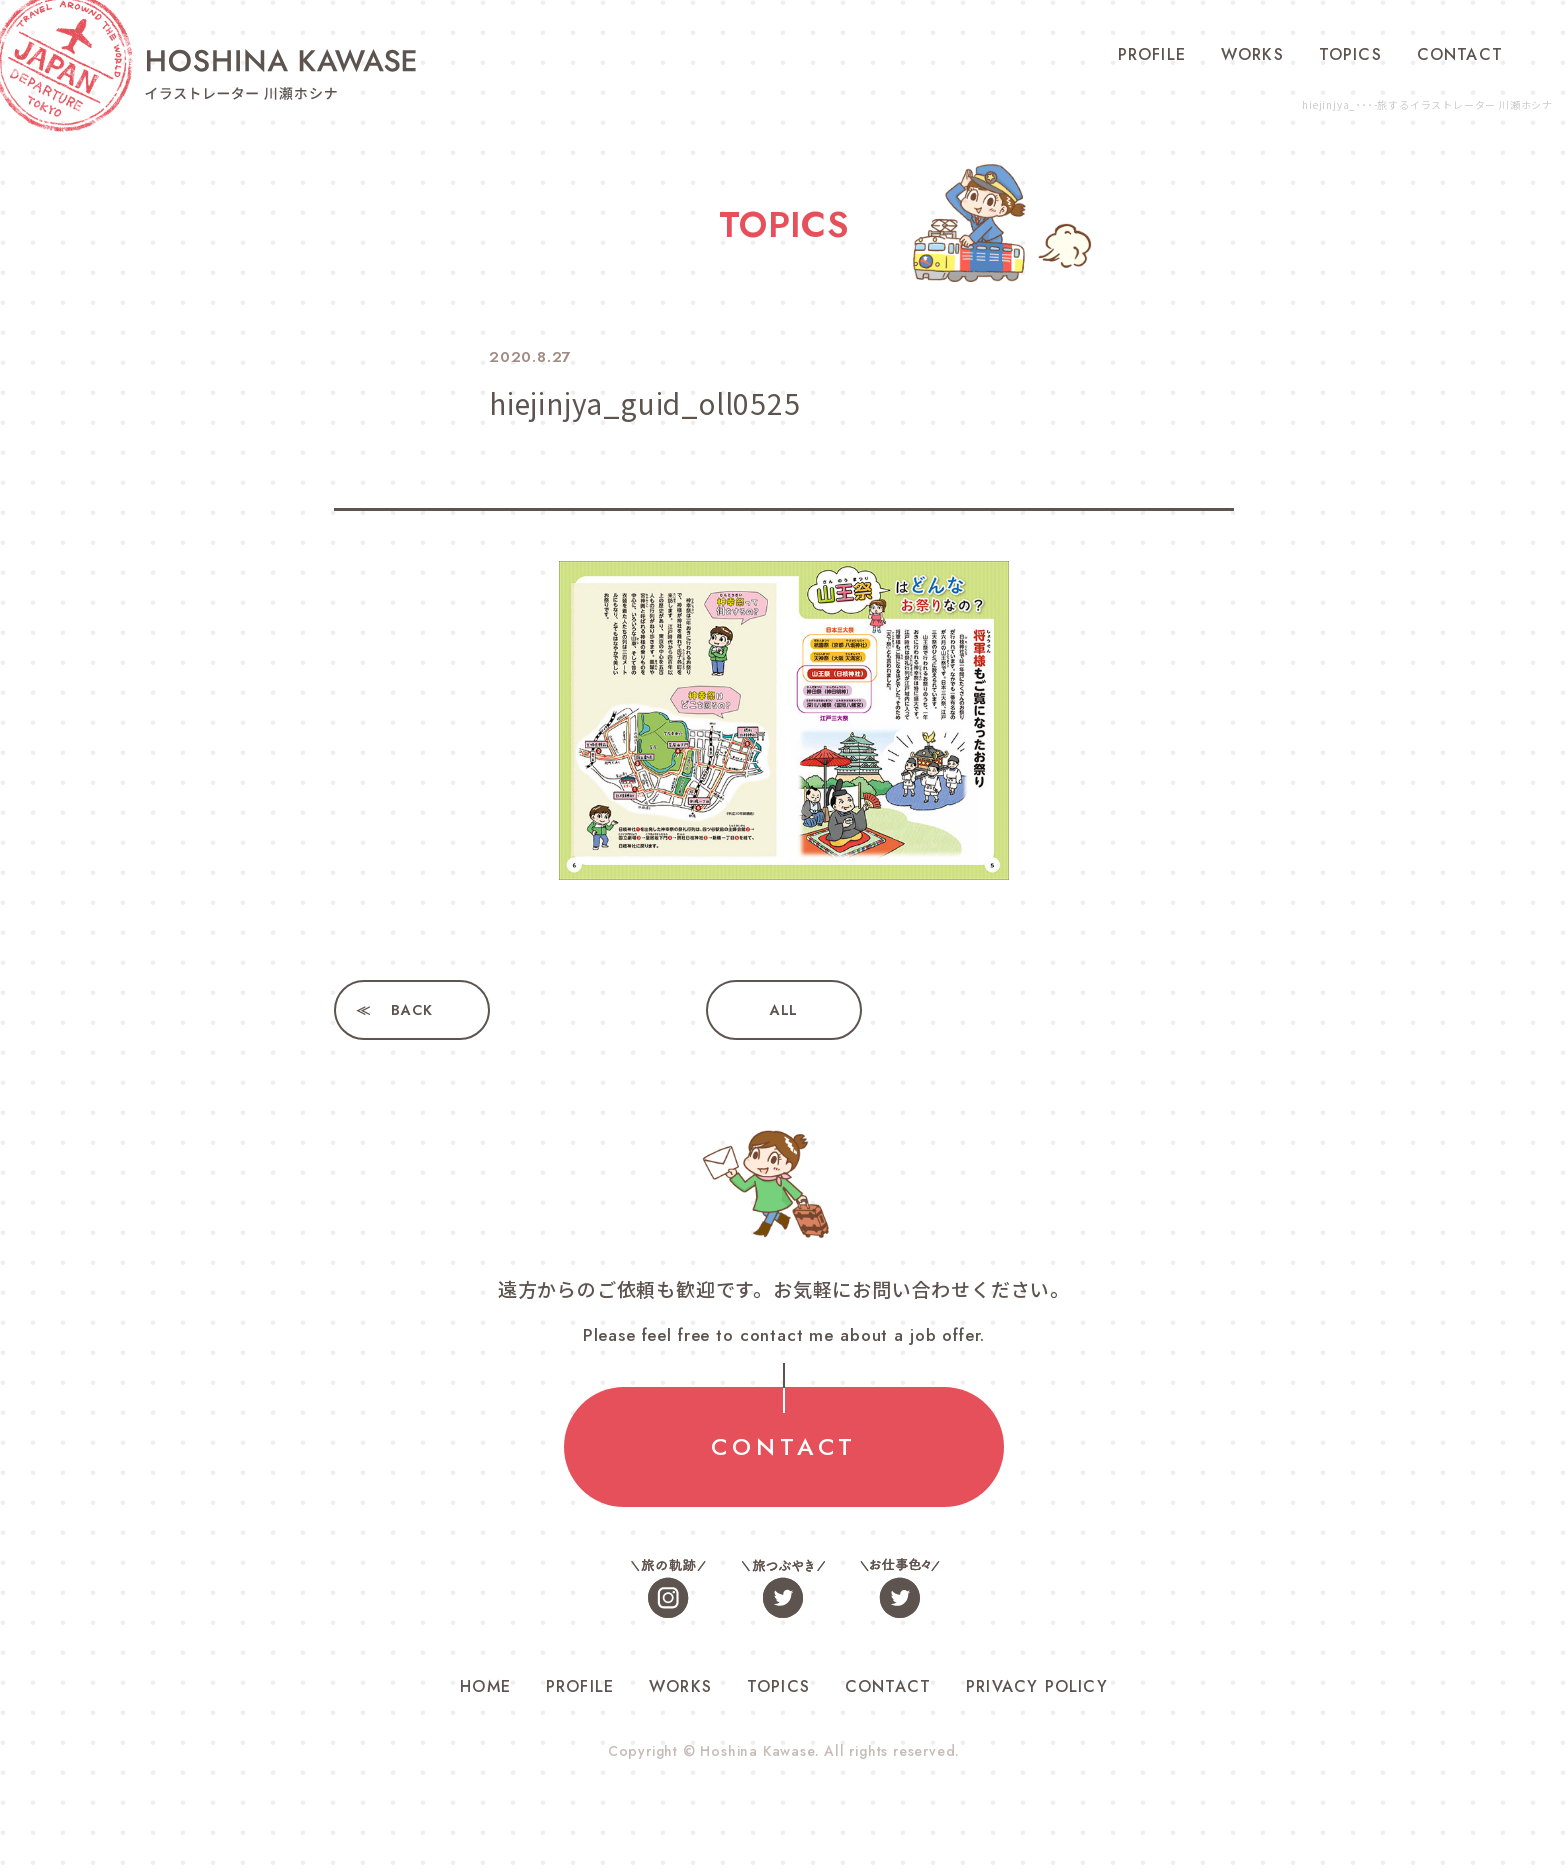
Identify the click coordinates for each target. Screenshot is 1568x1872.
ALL (784, 1010)
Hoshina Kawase (757, 1751)
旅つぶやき (784, 1587)
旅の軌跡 (669, 1587)
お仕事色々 (899, 1587)
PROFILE (1152, 54)
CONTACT (1460, 54)
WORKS (1252, 54)
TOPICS (1350, 54)
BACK (411, 1010)
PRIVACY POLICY (1037, 1686)
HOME (485, 1686)
